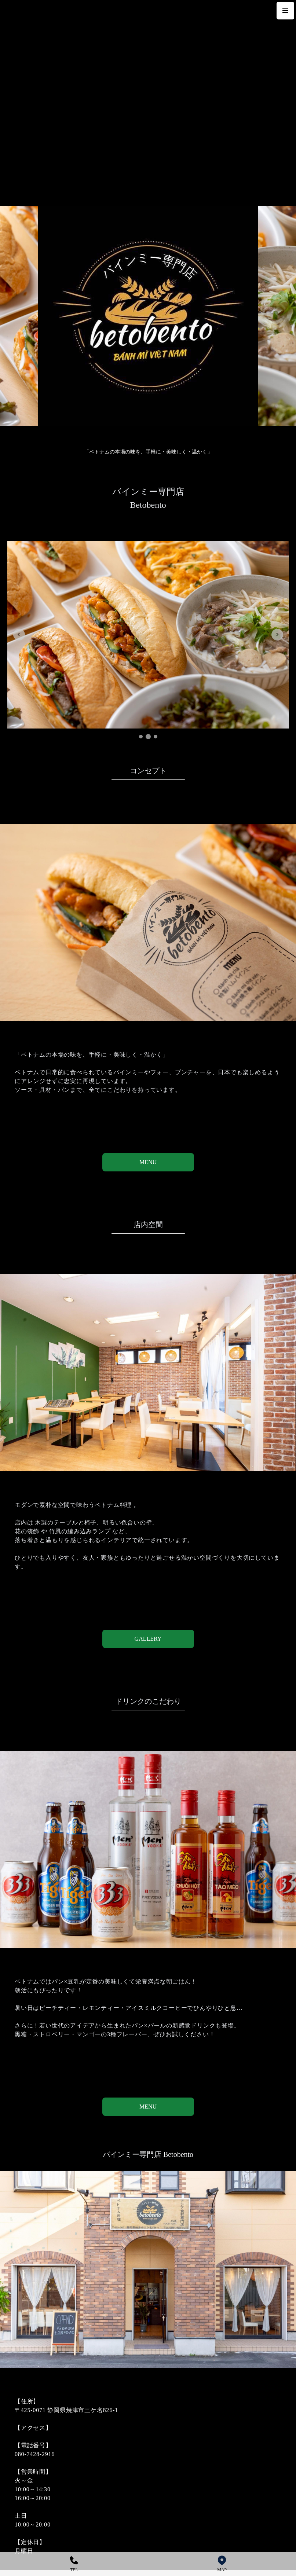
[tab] (141, 736)
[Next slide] (277, 635)
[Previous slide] (19, 635)
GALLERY (148, 1639)
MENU (148, 1162)
